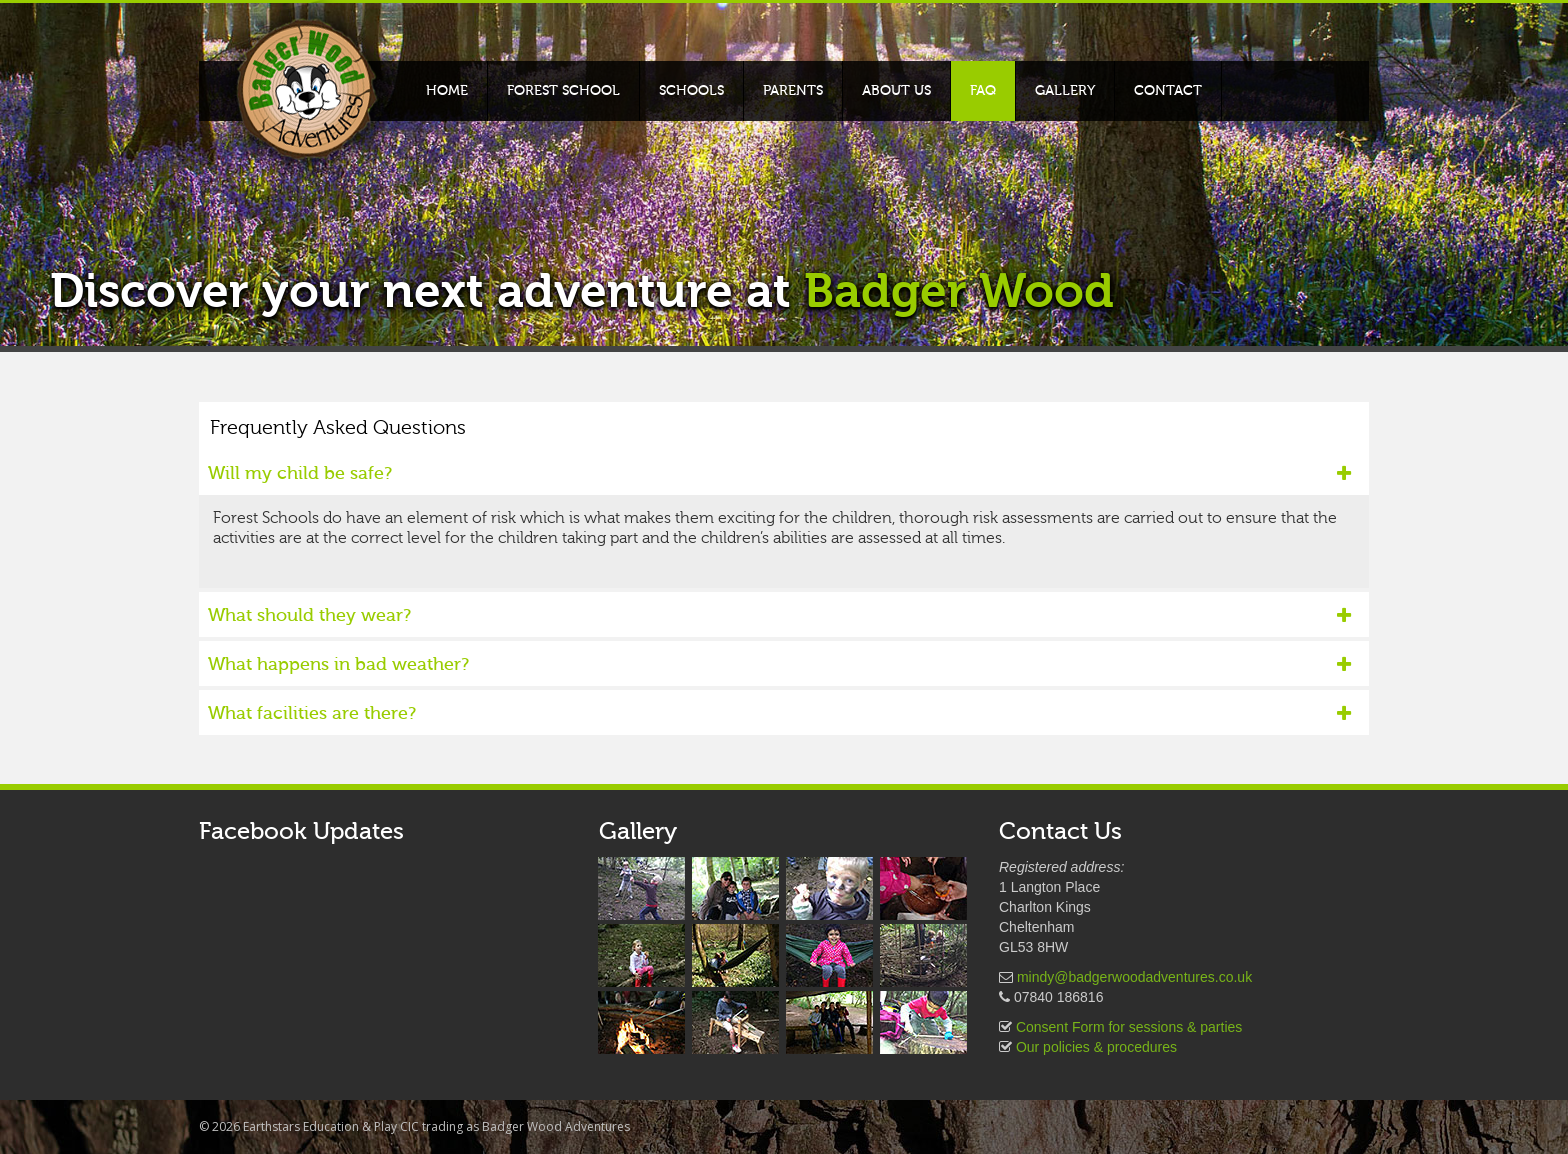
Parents (793, 91)
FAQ (983, 91)
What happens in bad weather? (779, 664)
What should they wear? (779, 615)
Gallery (1065, 91)
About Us (896, 91)
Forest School (563, 91)
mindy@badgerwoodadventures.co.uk (1134, 977)
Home (447, 91)
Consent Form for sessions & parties (1129, 1027)
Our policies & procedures (1096, 1047)
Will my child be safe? (779, 473)
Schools (691, 91)
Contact (1168, 91)
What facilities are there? (779, 713)
